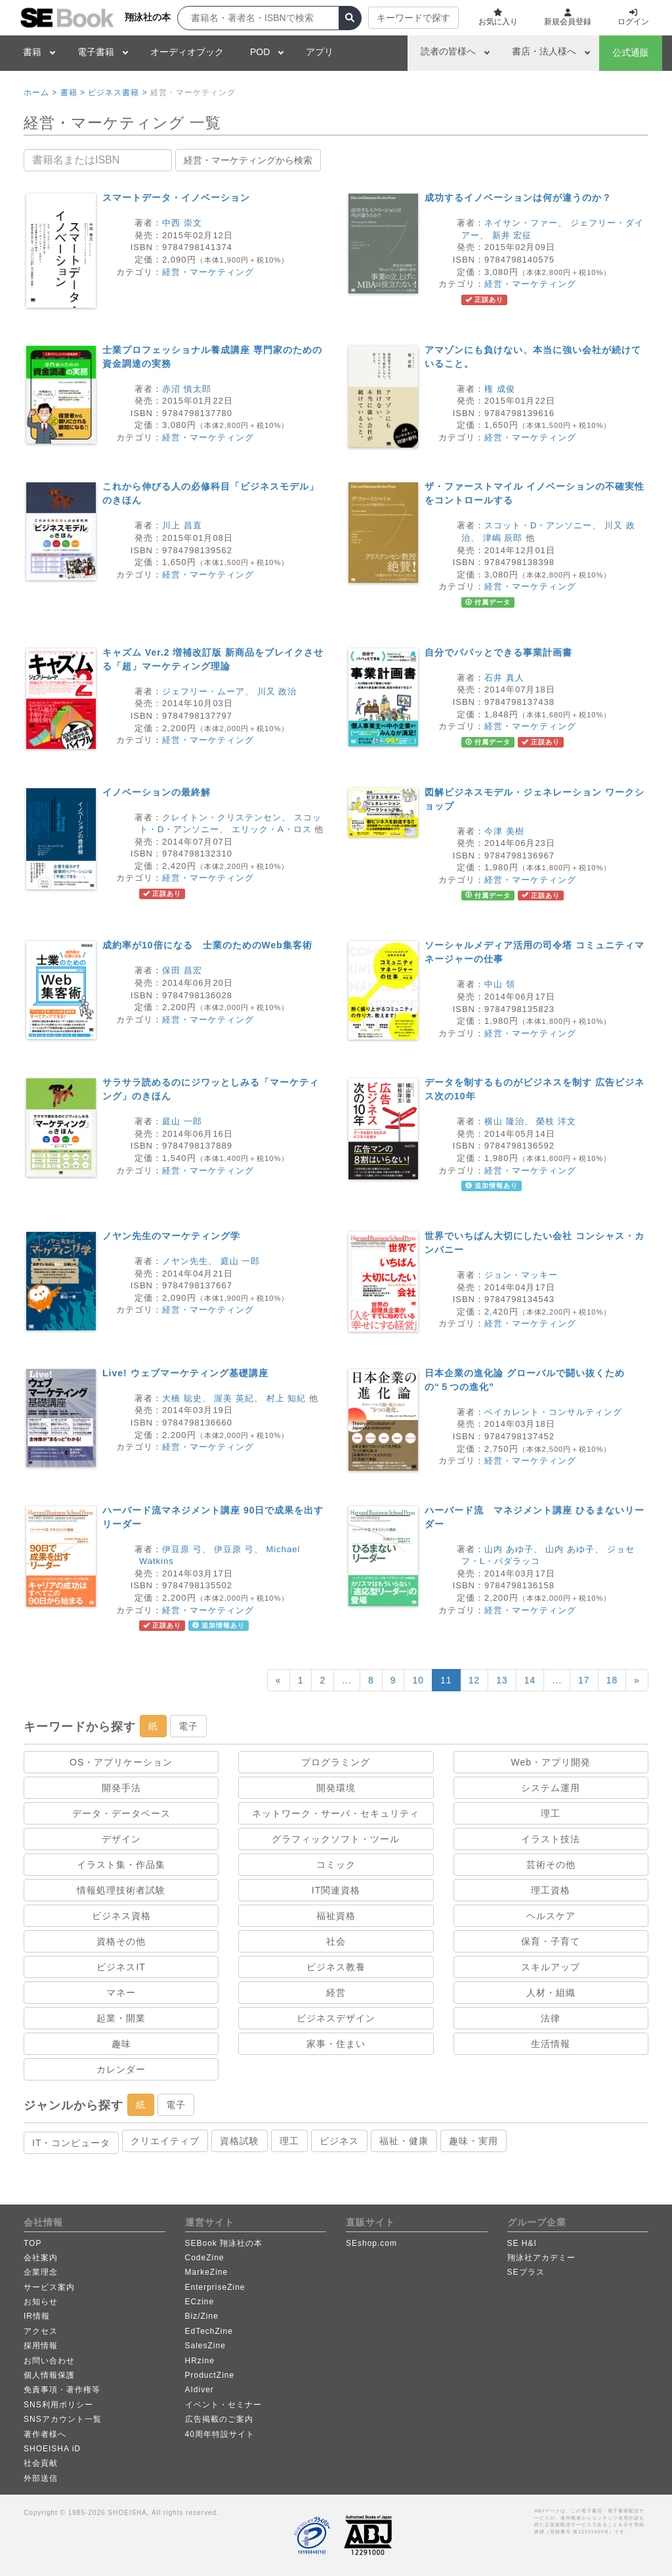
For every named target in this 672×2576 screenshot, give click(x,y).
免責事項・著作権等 (62, 2389)
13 (502, 1680)
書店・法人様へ (544, 51)
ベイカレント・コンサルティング (553, 1412)
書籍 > (72, 92)
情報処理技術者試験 (121, 1890)
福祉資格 (336, 1916)
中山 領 (499, 984)
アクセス (41, 2331)
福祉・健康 (404, 2141)
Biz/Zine (202, 2316)
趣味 (121, 2043)
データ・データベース (121, 1813)
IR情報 (37, 2316)
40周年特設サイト (220, 2434)
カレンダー (121, 2069)
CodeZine (204, 2257)
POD (260, 52)
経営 (336, 1992)
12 (474, 1680)
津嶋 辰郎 (503, 538)
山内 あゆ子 (509, 1549)
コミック (336, 1864)
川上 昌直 (182, 525)
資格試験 (239, 2141)
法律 (550, 2018)
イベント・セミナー (223, 2404)
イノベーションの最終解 (156, 792)
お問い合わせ (49, 2360)
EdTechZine (209, 2331)
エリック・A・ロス (272, 829)
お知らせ (41, 2301)
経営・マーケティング (208, 272)
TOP (32, 2243)
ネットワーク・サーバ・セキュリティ (335, 1813)
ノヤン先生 (185, 1261)
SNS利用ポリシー (58, 2404)
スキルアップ (550, 1967)
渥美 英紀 (234, 1398)
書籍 (32, 52)
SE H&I (522, 2243)
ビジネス (339, 2141)
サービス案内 (49, 2287)
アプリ (319, 52)
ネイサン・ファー (521, 223)
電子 (188, 1726)
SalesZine (205, 2345)
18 (612, 1680)
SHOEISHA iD (52, 2448)
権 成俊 (499, 389)
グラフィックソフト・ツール (336, 1839)
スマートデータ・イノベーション (176, 197)
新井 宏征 (512, 235)
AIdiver (199, 2389)
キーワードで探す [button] (413, 17)
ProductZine (210, 2375)
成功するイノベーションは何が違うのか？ (518, 197)
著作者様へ (45, 2434)
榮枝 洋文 (556, 1121)
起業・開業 (121, 2018)
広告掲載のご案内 (219, 2419)
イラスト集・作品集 (121, 1864)
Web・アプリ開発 (551, 1762)
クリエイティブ (165, 2141)
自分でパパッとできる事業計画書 (498, 652)
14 (530, 1680)
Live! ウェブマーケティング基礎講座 (185, 1373)
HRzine (200, 2360)
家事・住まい (336, 2043)
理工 (550, 1813)
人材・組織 (551, 1992)
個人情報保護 (49, 2375)
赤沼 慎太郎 (186, 389)
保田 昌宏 (182, 970)
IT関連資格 (336, 1890)
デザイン (121, 1839)
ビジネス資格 (121, 1916)
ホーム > (40, 92)
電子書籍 (95, 52)
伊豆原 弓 (182, 1549)
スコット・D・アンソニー (538, 525)
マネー (121, 1992)
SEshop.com (371, 2243)
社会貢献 (41, 2463)
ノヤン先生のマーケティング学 (171, 1236)
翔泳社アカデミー (541, 2257)
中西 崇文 (182, 223)
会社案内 (41, 2257)
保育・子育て (550, 1941)
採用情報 (41, 2345)
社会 (336, 1941)
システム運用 (550, 1788)
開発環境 (336, 1788)
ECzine (200, 2301)
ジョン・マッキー (521, 1275)
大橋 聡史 (182, 1398)
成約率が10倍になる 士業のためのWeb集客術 (207, 945)
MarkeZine (206, 2272)
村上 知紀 (286, 1398)
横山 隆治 (504, 1121)
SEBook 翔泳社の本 (224, 2243)
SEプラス (526, 2272)
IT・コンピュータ (71, 2143)
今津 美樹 (504, 831)
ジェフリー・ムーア (203, 691)
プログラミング (335, 1762)
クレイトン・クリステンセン (222, 817)
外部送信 (41, 2478)
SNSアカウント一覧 (63, 2419)
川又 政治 (277, 691)
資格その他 (121, 1941)
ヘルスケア (551, 1916)
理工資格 (550, 1890)
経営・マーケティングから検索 (248, 160)
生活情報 (550, 2043)
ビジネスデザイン (336, 2018)
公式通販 (630, 52)
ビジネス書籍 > (117, 92)
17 (584, 1680)
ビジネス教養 (336, 1967)
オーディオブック (187, 52)
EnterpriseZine (215, 2287)
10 (418, 1680)
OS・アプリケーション (121, 1762)
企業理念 (41, 2272)
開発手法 (121, 1788)
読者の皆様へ (448, 51)
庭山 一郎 (182, 1121)
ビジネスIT (120, 1967)
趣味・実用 (473, 2141)
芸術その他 (551, 1864)
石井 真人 (504, 678)
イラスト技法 (550, 1839)
